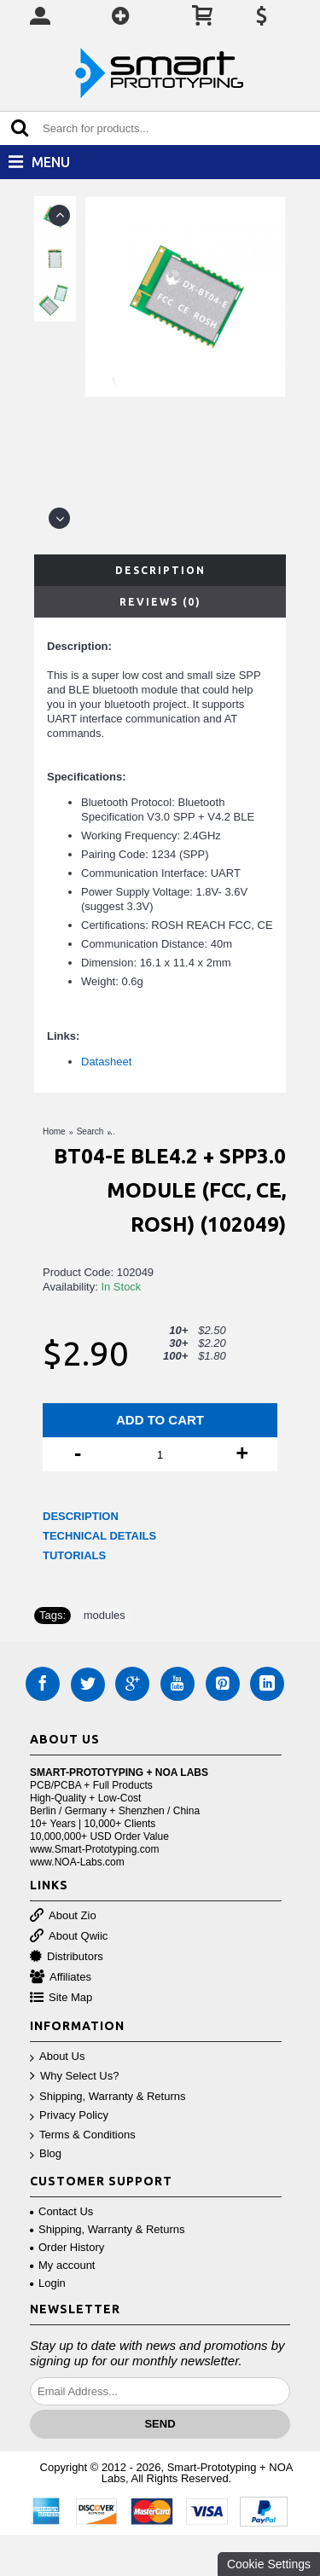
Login (48, 2283)
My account (62, 2265)
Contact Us (61, 2211)
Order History (67, 2247)
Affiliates (60, 1977)
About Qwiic (69, 1936)
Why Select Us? (74, 2076)
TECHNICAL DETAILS (99, 1535)
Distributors (66, 1957)
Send (159, 2423)
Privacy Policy (69, 2116)
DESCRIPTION (81, 1516)
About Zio (63, 1916)
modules (104, 1615)
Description (160, 570)
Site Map (61, 1998)
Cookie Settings (269, 2564)
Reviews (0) (160, 601)
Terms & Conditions (83, 2135)
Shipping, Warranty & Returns (107, 2097)
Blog (45, 2154)
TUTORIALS (74, 1555)
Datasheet (108, 1061)
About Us (57, 2057)
